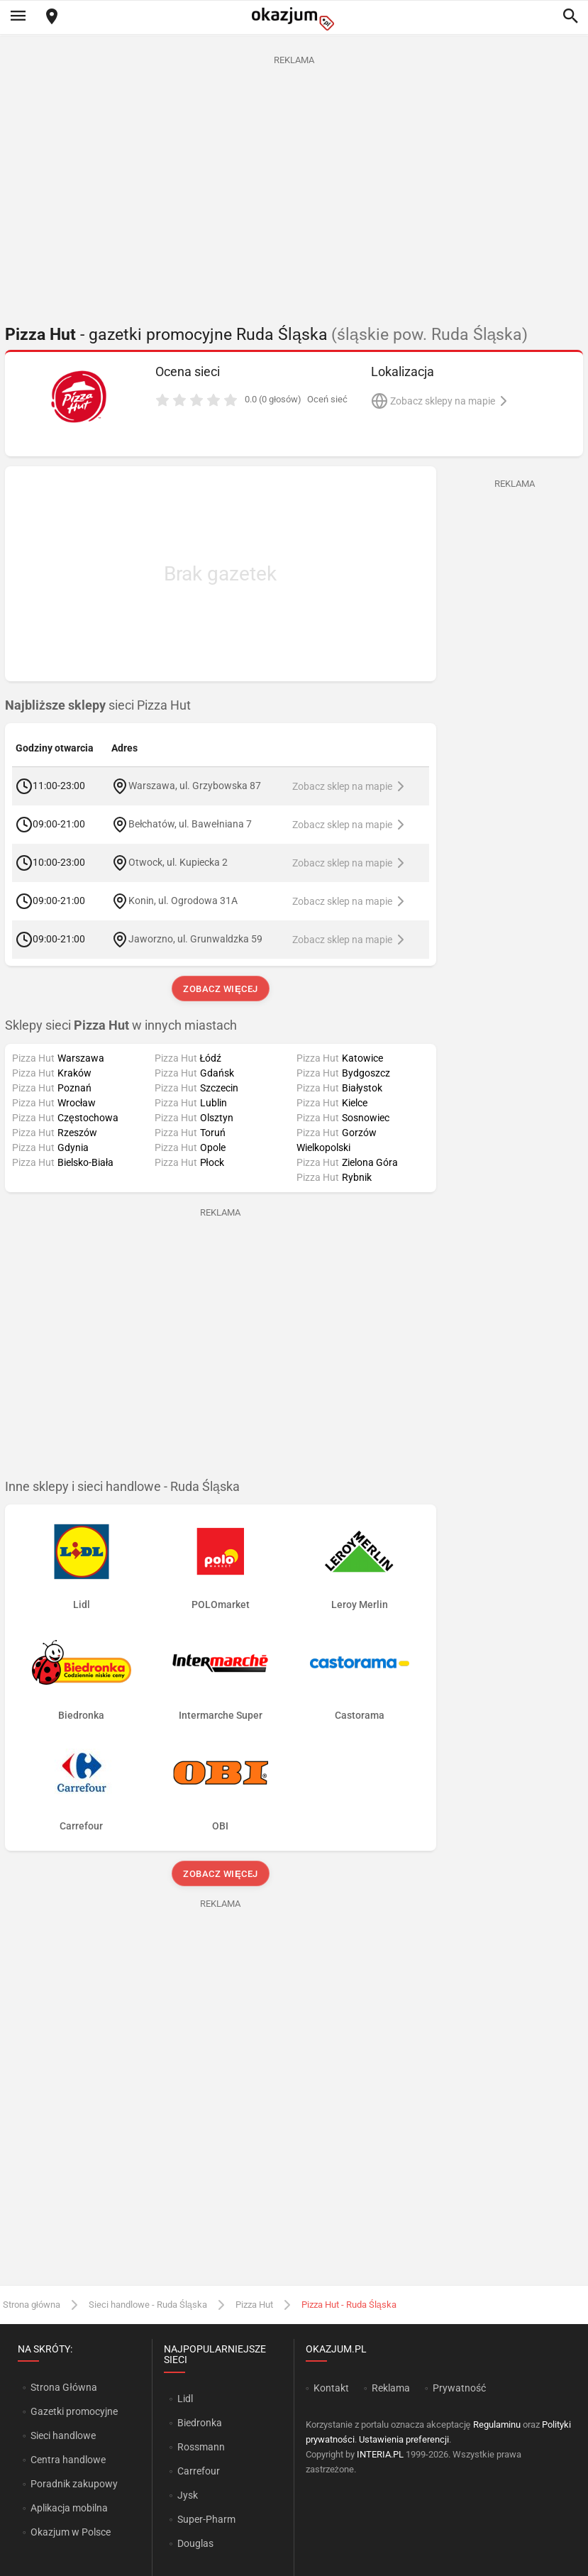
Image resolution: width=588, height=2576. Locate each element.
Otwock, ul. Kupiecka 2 (178, 862)
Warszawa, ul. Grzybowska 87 (194, 785)
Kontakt (331, 2388)
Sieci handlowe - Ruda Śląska (148, 2304)
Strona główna (31, 2304)
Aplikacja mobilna (69, 2508)
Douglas (195, 2543)
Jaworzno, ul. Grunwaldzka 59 (195, 939)
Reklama (391, 2388)
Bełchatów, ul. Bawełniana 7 (189, 824)
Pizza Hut (254, 2304)
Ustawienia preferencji (404, 2439)
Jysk (187, 2495)
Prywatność (459, 2388)
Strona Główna (63, 2387)
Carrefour (198, 2471)
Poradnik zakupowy (74, 2483)
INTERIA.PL (380, 2454)
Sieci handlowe (63, 2435)
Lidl (185, 2398)
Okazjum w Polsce (70, 2532)
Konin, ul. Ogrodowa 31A (183, 900)
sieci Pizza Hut (98, 705)
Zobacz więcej (220, 989)
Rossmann (201, 2447)
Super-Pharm (206, 2519)
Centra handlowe (68, 2459)
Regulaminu (497, 2424)
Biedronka (199, 2422)
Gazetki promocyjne (74, 2411)
